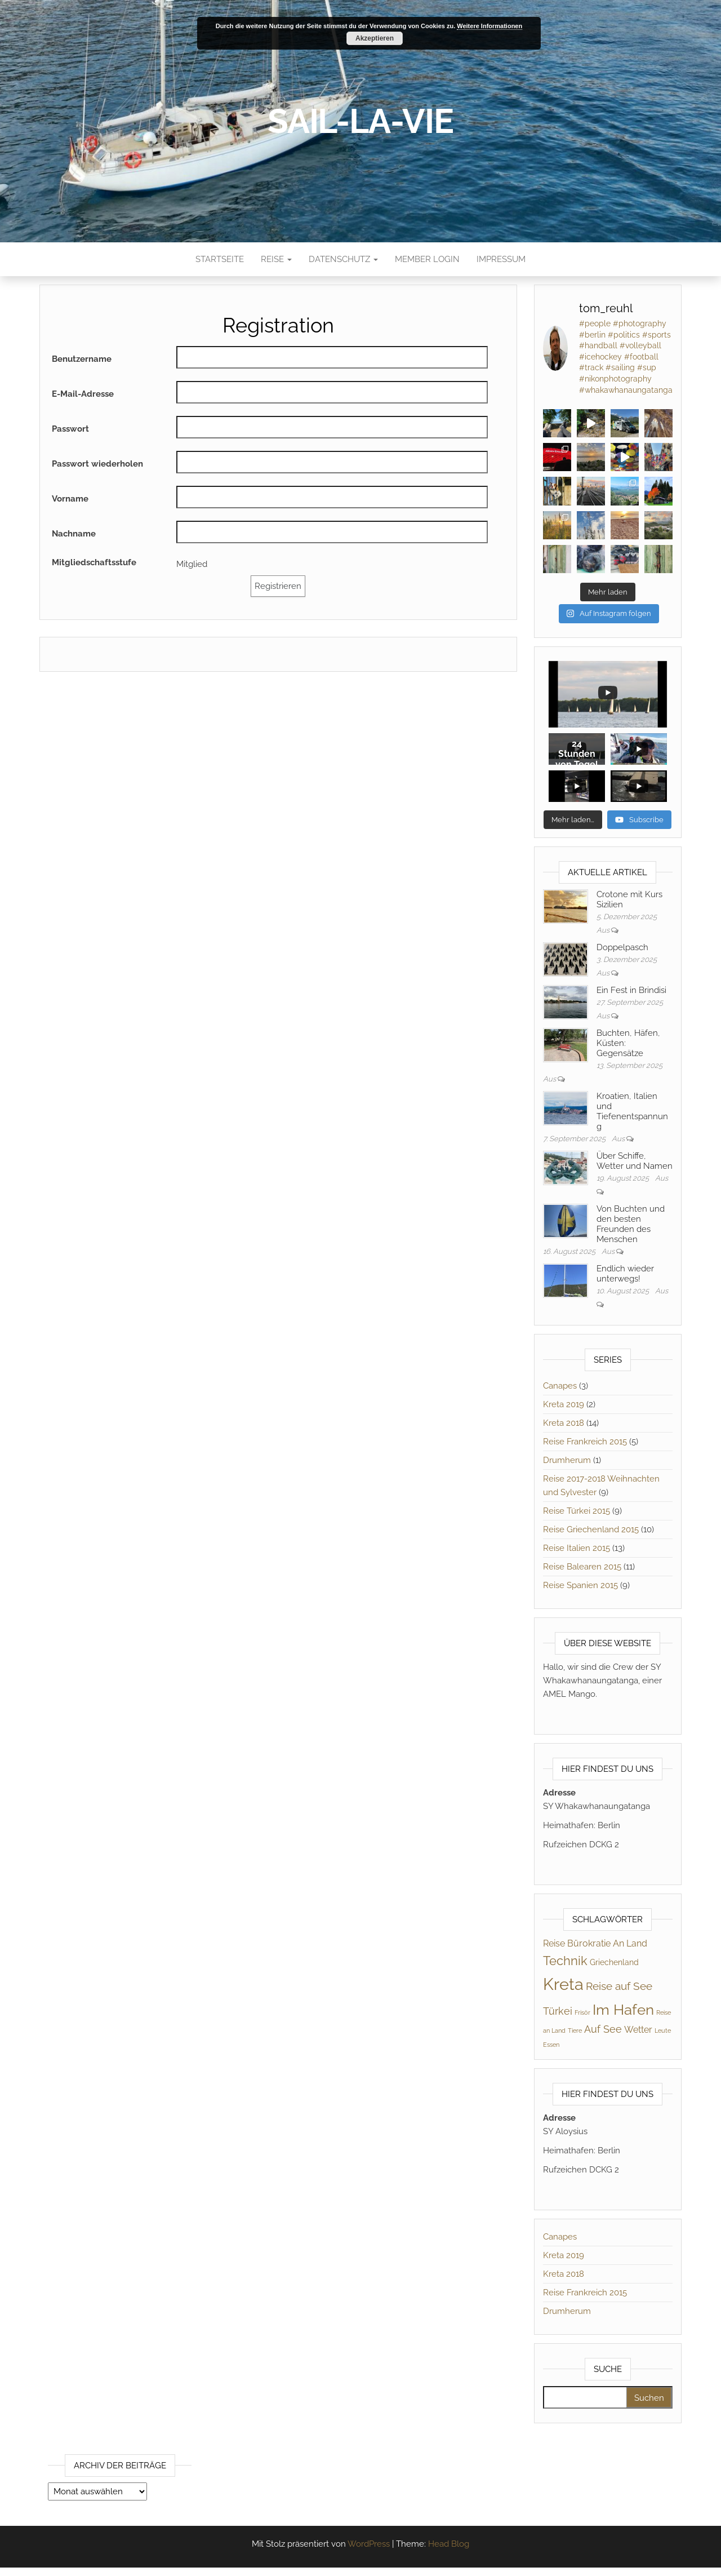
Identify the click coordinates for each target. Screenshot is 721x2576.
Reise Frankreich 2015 (585, 1442)
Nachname (74, 534)
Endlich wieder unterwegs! (625, 1274)
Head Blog (448, 2544)
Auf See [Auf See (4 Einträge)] (603, 2030)
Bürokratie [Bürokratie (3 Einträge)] (589, 1944)
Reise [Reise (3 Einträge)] (554, 1944)
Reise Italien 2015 (576, 1549)
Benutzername (82, 359)
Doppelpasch (622, 948)
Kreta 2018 (563, 1423)
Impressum (501, 259)
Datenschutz (343, 259)
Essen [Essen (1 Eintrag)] (551, 2045)
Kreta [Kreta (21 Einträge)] (563, 1984)
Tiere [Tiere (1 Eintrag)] (575, 2031)
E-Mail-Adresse (83, 394)
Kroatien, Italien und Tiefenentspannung (632, 1112)
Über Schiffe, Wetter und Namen (635, 1161)
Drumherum (567, 1461)
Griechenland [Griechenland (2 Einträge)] (614, 1962)
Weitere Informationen (489, 26)
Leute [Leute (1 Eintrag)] (663, 2031)
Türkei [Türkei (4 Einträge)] (557, 2012)
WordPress (369, 2544)
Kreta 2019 (563, 1405)
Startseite (219, 259)
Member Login (427, 259)
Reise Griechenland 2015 (591, 1530)
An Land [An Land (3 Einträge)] (630, 1944)
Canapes (560, 1386)
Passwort (70, 429)
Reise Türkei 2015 (576, 1511)
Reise (276, 259)
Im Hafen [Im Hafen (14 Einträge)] (623, 2010)
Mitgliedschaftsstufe (94, 562)
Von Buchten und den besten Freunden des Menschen (631, 1224)
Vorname (70, 499)
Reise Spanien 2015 (580, 1586)
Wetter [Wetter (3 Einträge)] (638, 2030)
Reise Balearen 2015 (582, 1567)
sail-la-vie (360, 121)
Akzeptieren (374, 38)
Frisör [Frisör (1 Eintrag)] (582, 2013)
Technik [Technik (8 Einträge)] (565, 1961)
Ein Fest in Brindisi (631, 991)
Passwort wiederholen (97, 464)
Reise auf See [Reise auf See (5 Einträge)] (619, 1986)
